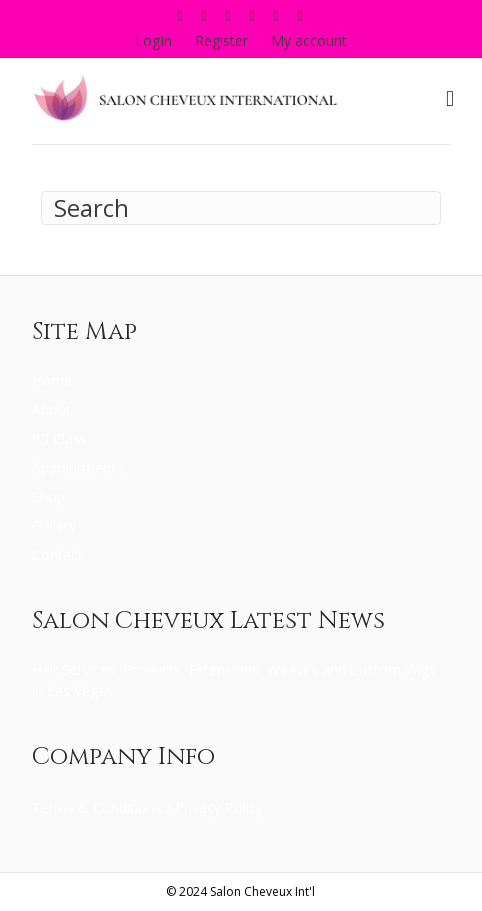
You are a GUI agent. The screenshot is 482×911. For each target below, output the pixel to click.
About (51, 409)
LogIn (153, 40)
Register (221, 40)
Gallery (54, 525)
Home (52, 380)
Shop (48, 496)
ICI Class (59, 438)
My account (309, 40)
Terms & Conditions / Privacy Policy (147, 807)
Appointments (77, 467)
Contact (57, 554)
